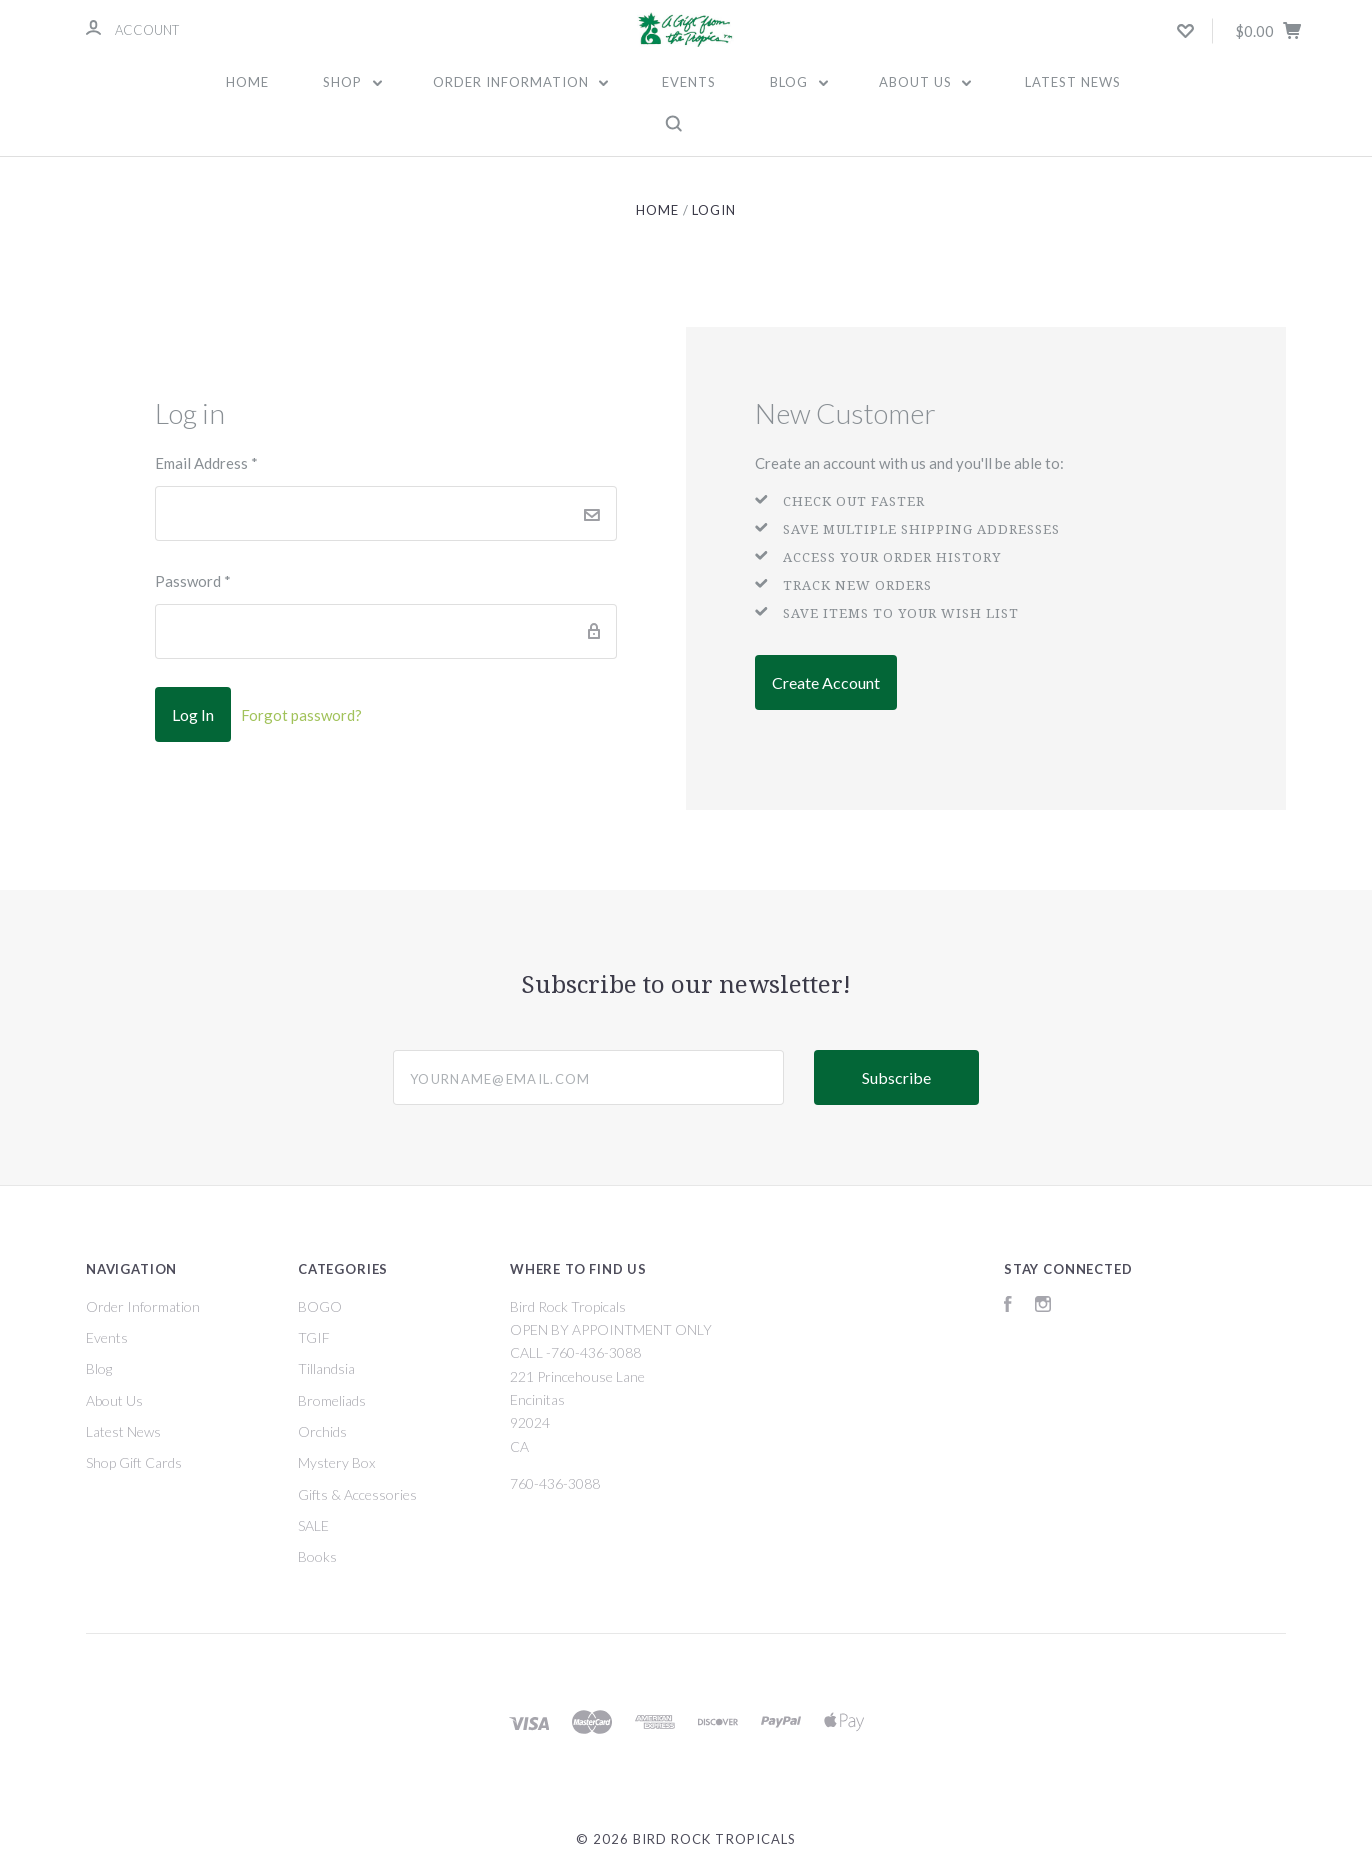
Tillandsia (326, 1368)
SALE (313, 1525)
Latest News (1073, 82)
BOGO (320, 1306)
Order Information (521, 82)
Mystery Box (336, 1462)
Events (689, 82)
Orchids (322, 1431)
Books (317, 1556)
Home (247, 82)
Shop (352, 82)
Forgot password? (301, 715)
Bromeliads (332, 1400)
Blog (799, 82)
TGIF (314, 1337)
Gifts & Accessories (357, 1494)
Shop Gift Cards (134, 1462)
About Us (925, 82)
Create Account (826, 682)
